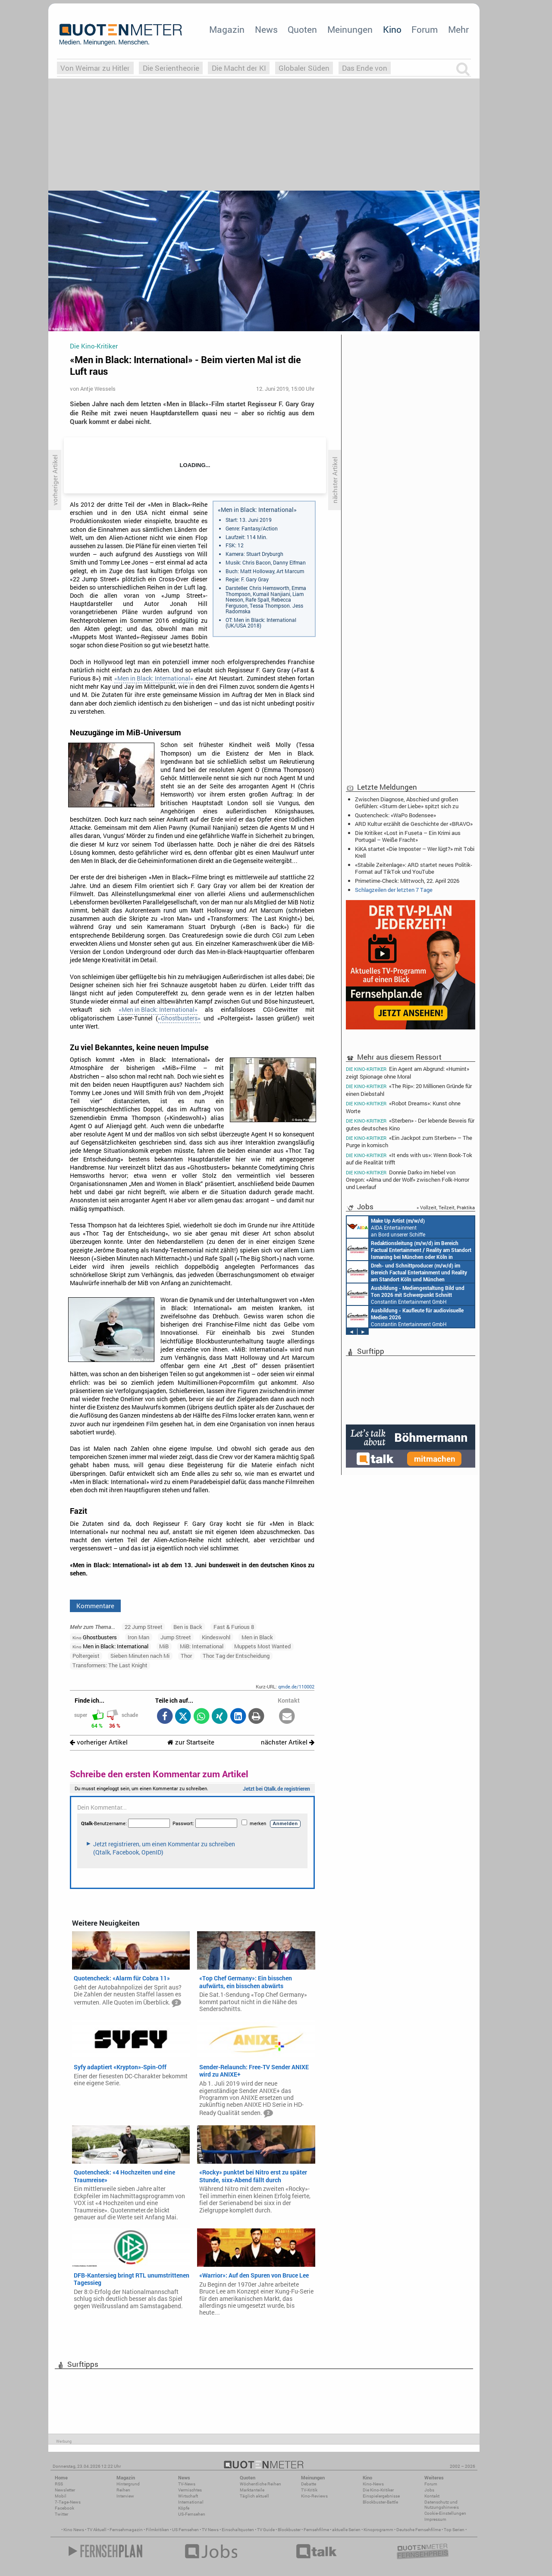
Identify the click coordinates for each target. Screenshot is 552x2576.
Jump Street (175, 1637)
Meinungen (350, 29)
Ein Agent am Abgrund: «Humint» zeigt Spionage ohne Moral (407, 1072)
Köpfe (183, 2508)
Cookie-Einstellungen (445, 2513)
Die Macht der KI (239, 68)
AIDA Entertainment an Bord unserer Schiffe (386, 1227)
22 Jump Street (144, 1626)
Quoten (302, 29)
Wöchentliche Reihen (260, 2484)
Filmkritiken (157, 2529)
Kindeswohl (216, 1637)
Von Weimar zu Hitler (95, 68)
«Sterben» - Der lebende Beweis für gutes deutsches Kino (410, 1124)
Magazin (227, 29)
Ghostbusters (94, 1637)
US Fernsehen (185, 2529)
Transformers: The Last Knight (109, 1665)
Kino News (73, 2529)
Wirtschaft (188, 2496)
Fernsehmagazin (126, 2529)
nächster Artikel (287, 1742)
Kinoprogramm (378, 2529)
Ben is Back (187, 1626)
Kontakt (431, 2496)
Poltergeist (86, 1655)
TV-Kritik (309, 2490)
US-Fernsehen (191, 2514)
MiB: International (201, 1646)
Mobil (60, 2496)
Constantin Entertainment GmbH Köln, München (407, 1272)
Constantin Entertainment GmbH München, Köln (409, 1249)
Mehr (458, 29)
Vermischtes (190, 2490)
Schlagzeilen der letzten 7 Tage (394, 890)
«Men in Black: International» (153, 678)
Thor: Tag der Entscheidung (236, 1655)
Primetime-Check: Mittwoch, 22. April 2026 (407, 881)
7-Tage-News (68, 2502)
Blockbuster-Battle (380, 2502)
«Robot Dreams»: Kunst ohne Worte (403, 1107)
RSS (59, 2484)
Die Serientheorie (171, 68)
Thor (186, 1655)
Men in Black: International (110, 1646)
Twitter (61, 2514)
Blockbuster (289, 2529)
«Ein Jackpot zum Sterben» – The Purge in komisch (409, 1141)
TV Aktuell (97, 2529)
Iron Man (138, 1637)
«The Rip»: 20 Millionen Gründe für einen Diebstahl (409, 1089)
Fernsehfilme (316, 2529)
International (191, 2502)
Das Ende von (364, 68)
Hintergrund (128, 2484)
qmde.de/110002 (296, 1686)
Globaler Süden (304, 68)
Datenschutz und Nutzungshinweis (441, 2504)
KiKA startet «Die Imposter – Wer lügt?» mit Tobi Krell (414, 852)
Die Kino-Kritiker (378, 2490)
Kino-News (373, 2484)
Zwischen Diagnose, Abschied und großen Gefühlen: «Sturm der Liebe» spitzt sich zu (406, 802)
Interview (125, 2496)
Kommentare (95, 1605)
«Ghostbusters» (179, 1018)
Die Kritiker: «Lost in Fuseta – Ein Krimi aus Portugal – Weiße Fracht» (408, 836)
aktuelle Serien (346, 2529)
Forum (424, 29)
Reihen (123, 2490)
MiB (164, 1646)
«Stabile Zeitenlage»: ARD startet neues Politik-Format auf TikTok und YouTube (413, 868)
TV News (210, 2529)
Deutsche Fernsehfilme (418, 2529)
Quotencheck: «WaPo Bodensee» (395, 815)
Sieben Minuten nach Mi (139, 1655)
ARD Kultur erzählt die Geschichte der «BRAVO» (414, 824)
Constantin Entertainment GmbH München (405, 1294)
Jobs (429, 2490)
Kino (392, 29)
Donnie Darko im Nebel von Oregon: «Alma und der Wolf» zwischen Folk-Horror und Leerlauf (407, 1179)
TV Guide (266, 2529)
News (266, 29)
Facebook (64, 2508)
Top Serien (454, 2529)
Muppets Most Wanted (262, 1646)
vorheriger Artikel (99, 1742)
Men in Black (257, 1637)
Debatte (308, 2484)
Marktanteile (252, 2490)
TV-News (186, 2484)
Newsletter (65, 2490)
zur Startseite (190, 1742)
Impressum (435, 2519)
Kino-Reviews (314, 2496)
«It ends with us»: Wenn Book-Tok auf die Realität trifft (409, 1159)
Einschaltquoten (238, 2529)
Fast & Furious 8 (233, 1626)
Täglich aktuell (254, 2496)
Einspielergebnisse (381, 2496)
